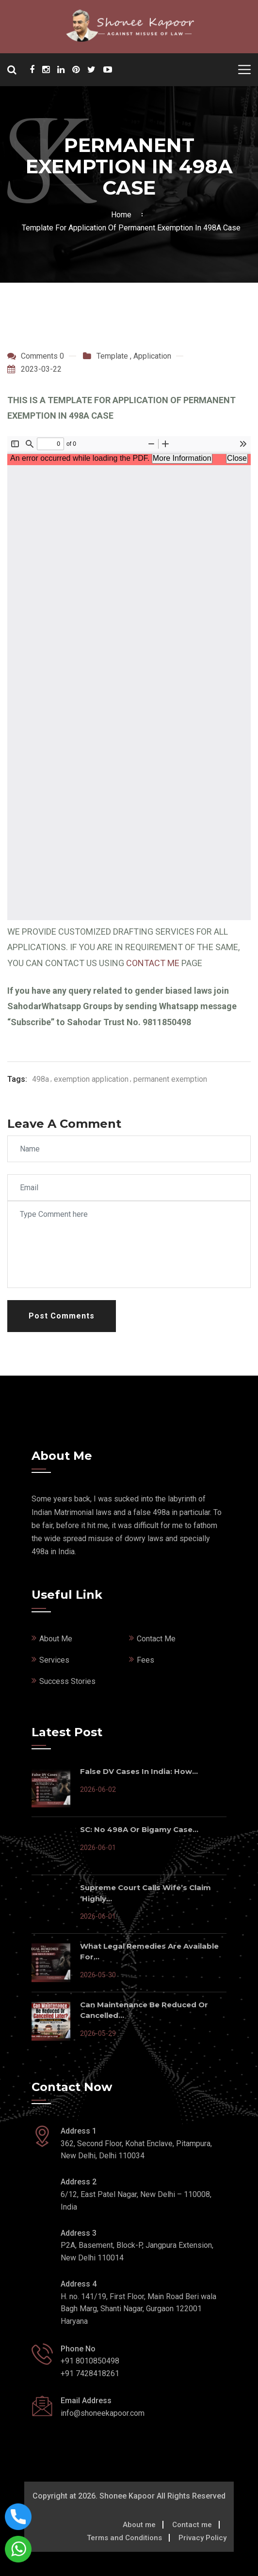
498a (40, 1079)
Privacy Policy (202, 2537)
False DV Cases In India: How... (139, 1771)
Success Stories (67, 1681)
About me (139, 2524)
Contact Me (156, 1638)
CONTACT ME (152, 963)
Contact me (192, 2524)
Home (123, 214)
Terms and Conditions (124, 2537)
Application (152, 356)
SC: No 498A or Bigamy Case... (139, 1829)
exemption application (91, 1079)
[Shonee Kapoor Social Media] (32, 69)
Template (112, 356)
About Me (55, 1638)
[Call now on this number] (18, 2516)
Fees (145, 1660)
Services (54, 1660)
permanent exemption (170, 1079)
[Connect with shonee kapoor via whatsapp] (18, 2548)
